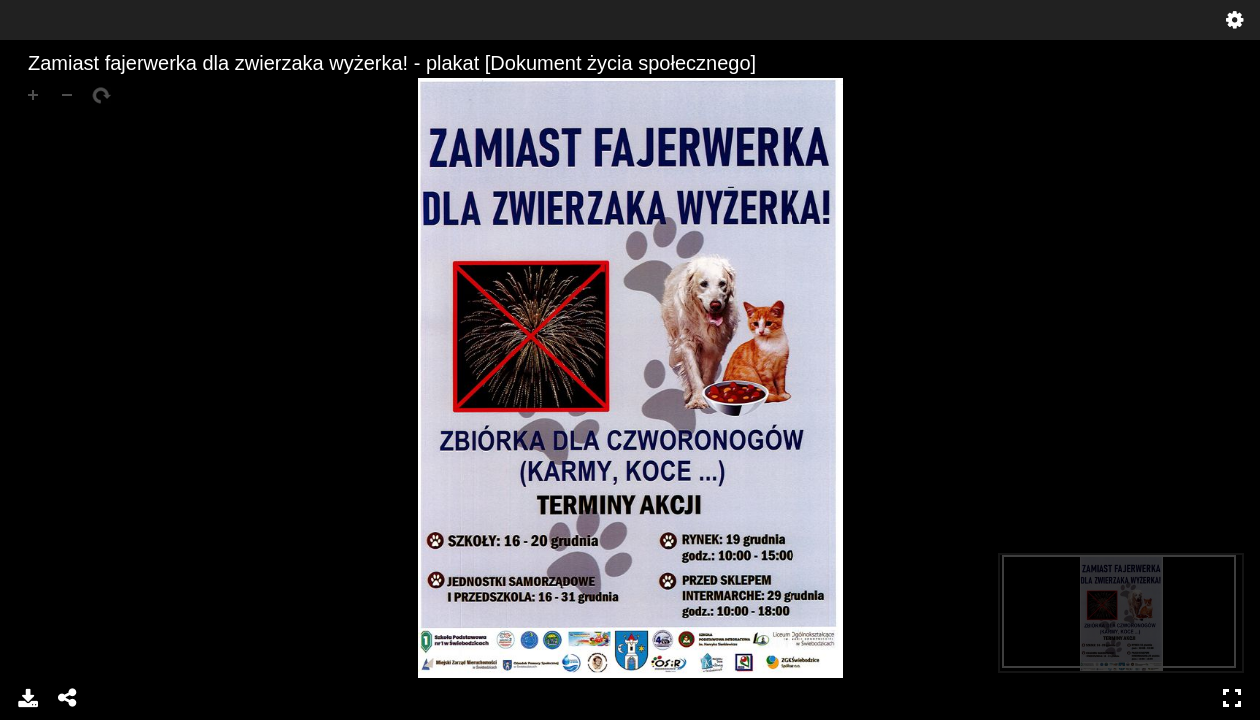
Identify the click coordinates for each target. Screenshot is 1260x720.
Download (28, 698)
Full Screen (1232, 698)
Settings (1235, 20)
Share (68, 698)
